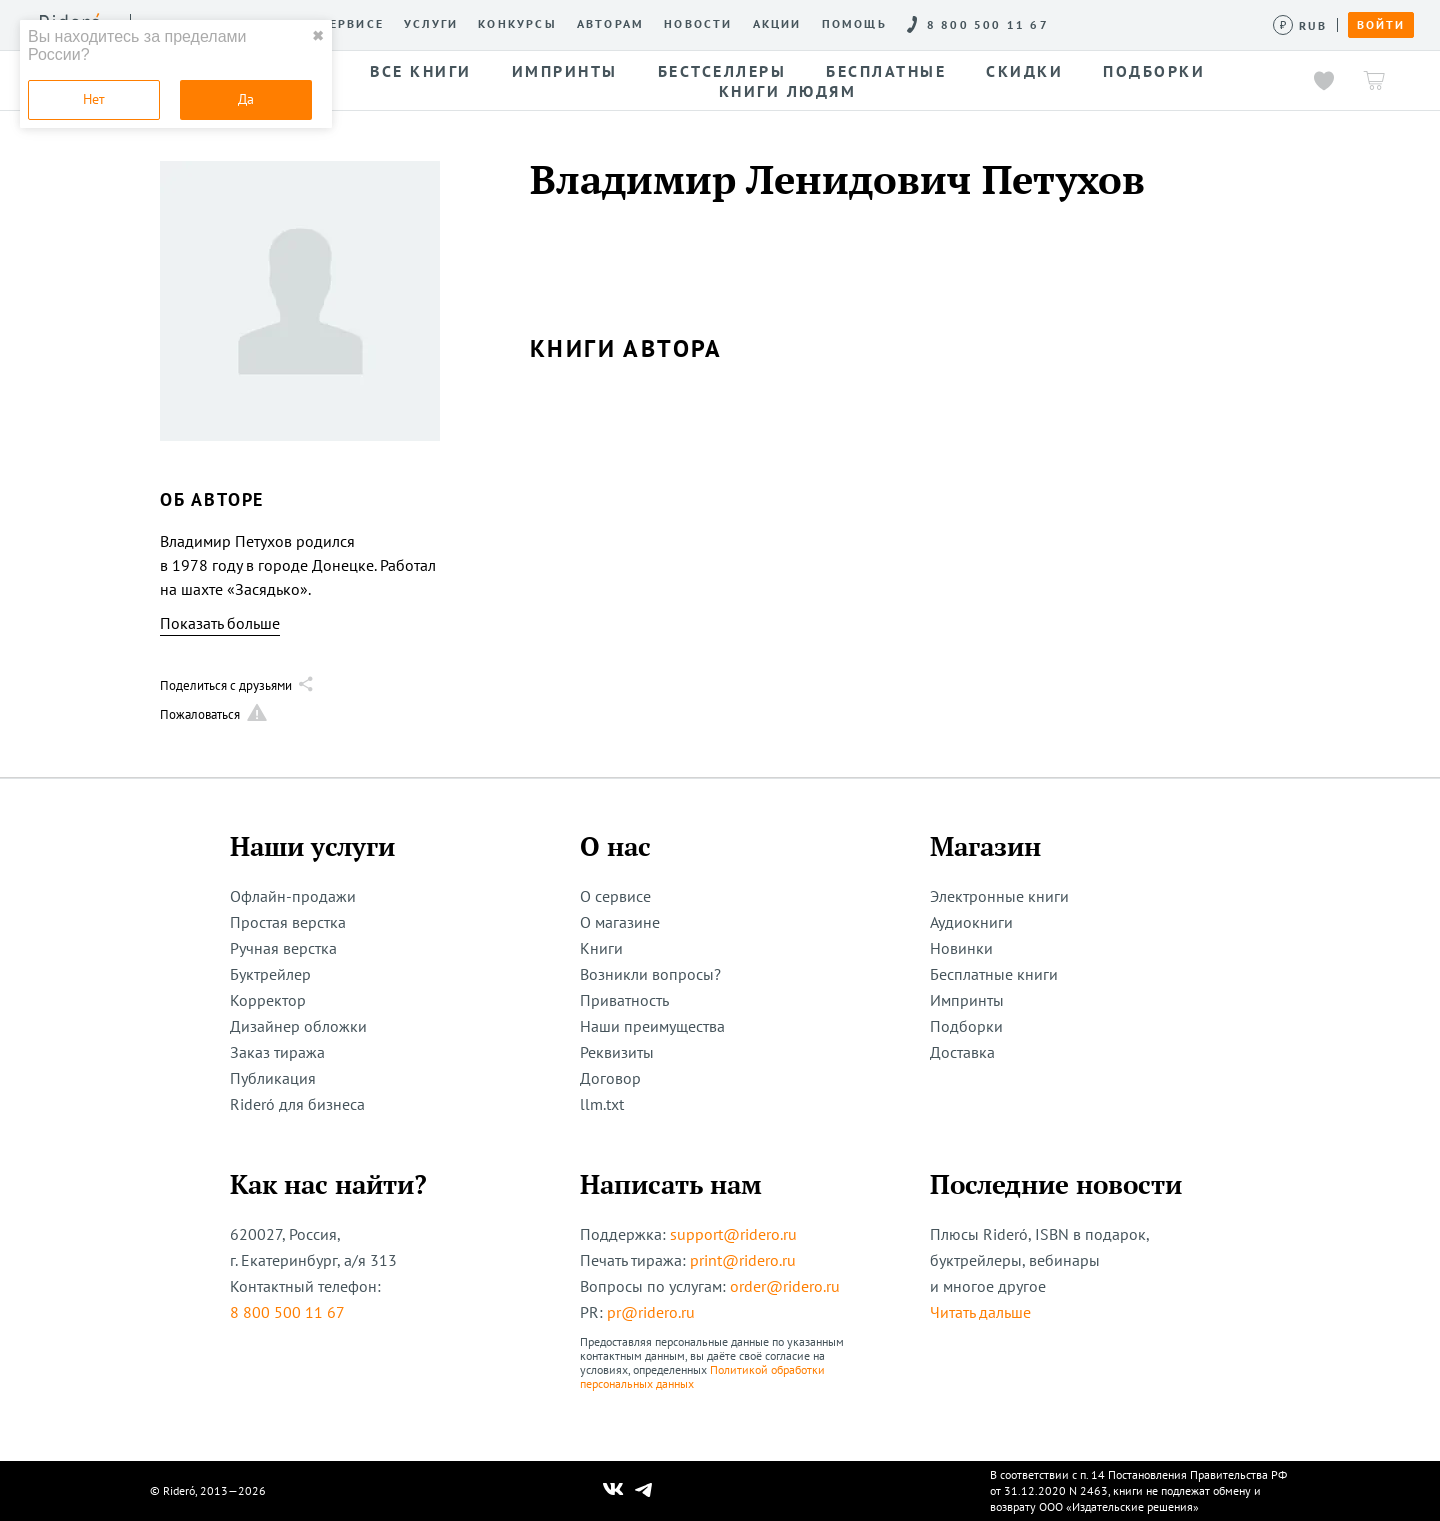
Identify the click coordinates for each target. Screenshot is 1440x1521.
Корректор (268, 1000)
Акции (777, 24)
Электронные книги (999, 896)
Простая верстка (288, 922)
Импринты (967, 1000)
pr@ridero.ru (651, 1312)
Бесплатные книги (994, 974)
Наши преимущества (652, 1026)
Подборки (966, 1026)
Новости (698, 24)
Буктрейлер (270, 974)
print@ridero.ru (743, 1260)
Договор (610, 1078)
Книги (601, 948)
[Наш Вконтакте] (613, 1491)
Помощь (854, 24)
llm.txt (602, 1104)
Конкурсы (517, 24)
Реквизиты (617, 1052)
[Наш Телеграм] (644, 1491)
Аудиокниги (971, 922)
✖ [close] (318, 36)
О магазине (620, 922)
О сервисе (344, 24)
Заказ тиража (277, 1052)
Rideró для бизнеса (297, 1104)
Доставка (962, 1052)
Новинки (961, 948)
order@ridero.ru (785, 1286)
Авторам (610, 24)
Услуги (431, 24)
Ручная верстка (283, 948)
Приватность (624, 1000)
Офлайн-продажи (293, 896)
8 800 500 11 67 (287, 1312)
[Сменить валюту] (1300, 25)
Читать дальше (980, 1312)
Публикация (273, 1078)
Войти (1381, 25)
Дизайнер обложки (298, 1026)
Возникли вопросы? (650, 974)
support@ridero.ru (733, 1234)
